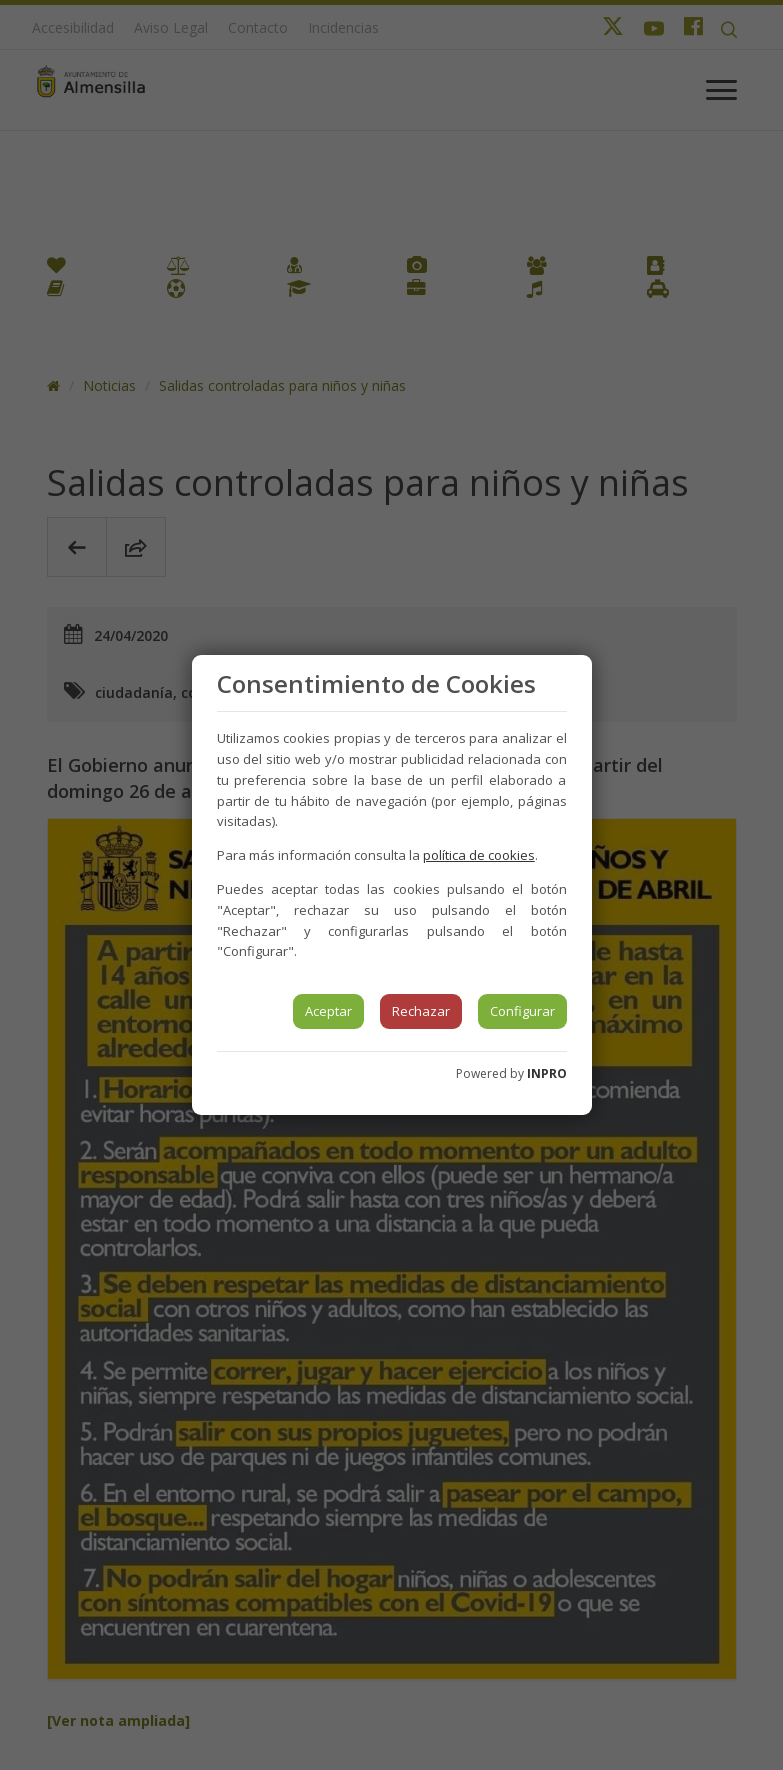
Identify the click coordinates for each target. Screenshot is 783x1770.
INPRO (547, 1073)
